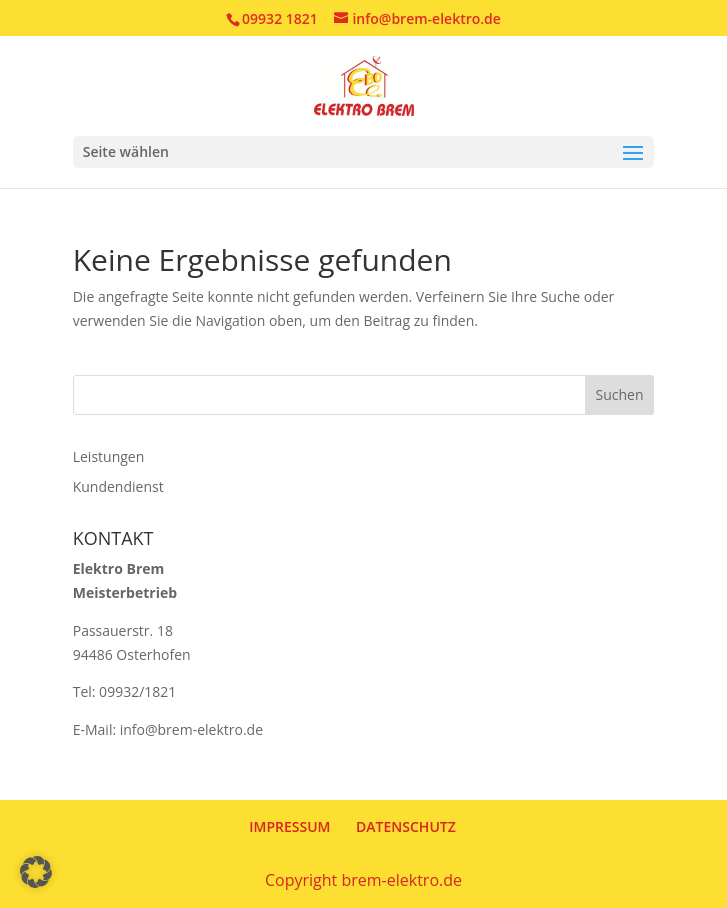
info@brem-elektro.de (191, 729)
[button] (36, 872)
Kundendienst (118, 486)
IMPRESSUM (289, 826)
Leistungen (109, 456)
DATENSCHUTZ (406, 826)
